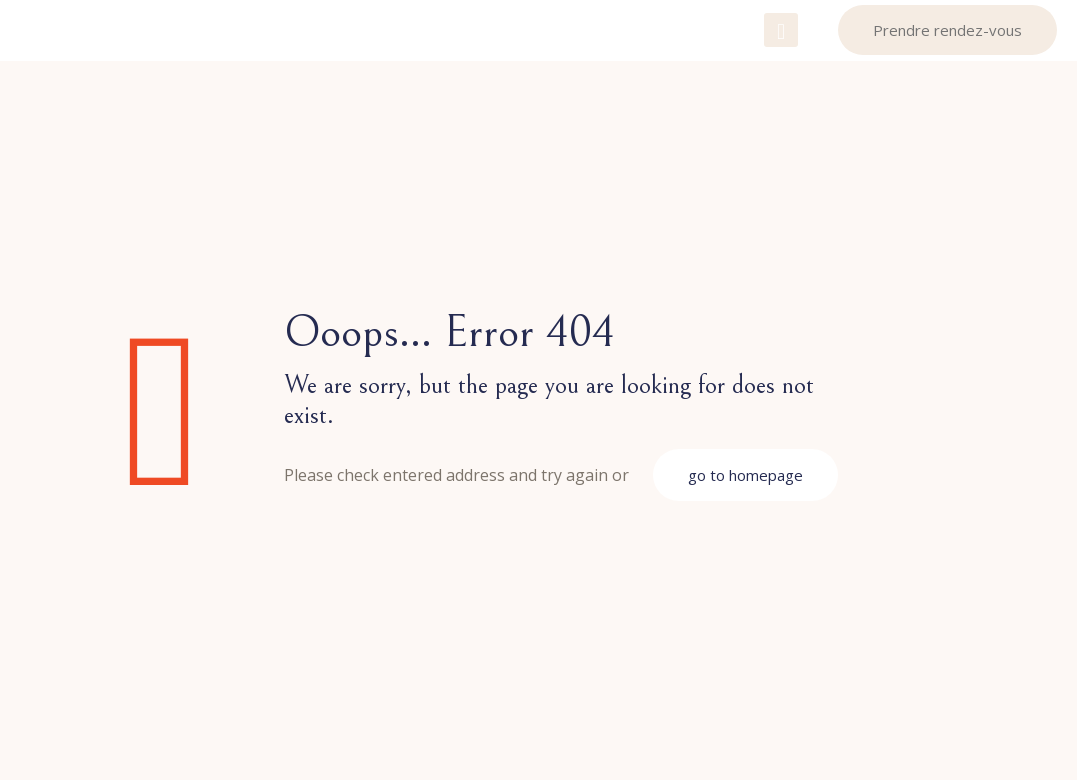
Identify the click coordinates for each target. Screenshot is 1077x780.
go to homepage (745, 475)
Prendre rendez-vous (947, 30)
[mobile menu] (781, 30)
